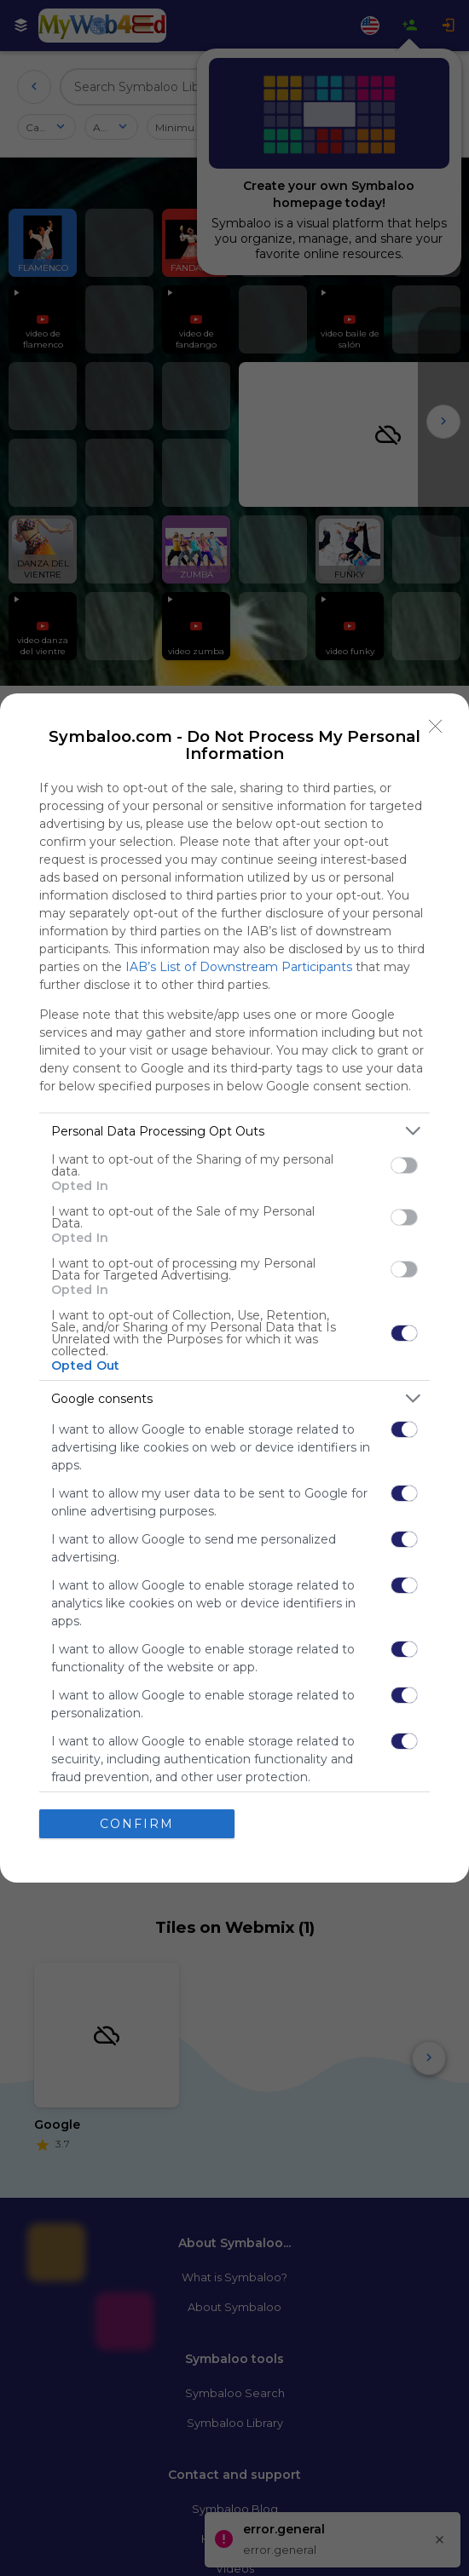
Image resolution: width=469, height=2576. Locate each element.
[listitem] (234, 1130)
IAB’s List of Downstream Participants (238, 967)
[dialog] (234, 1288)
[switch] (404, 1165)
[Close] (436, 726)
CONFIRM (137, 1823)
